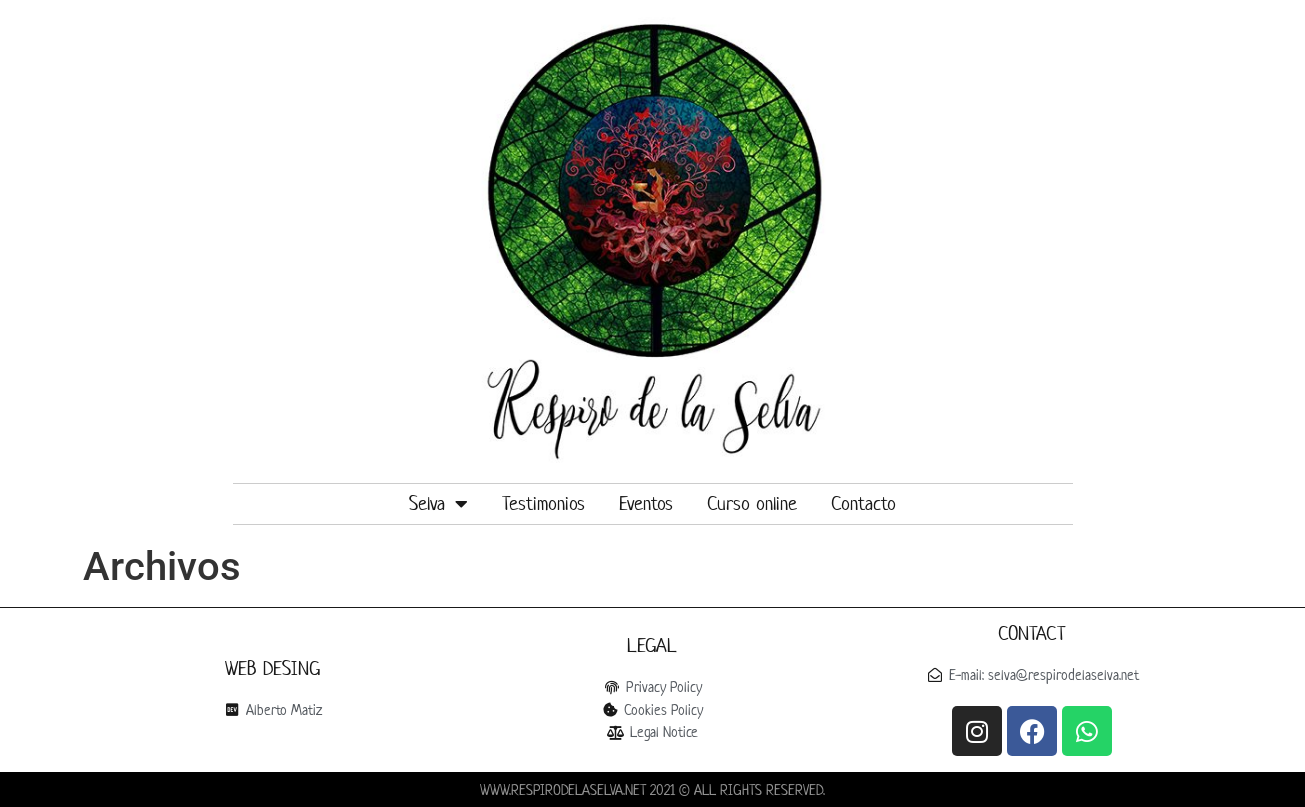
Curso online (752, 503)
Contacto (863, 503)
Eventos (646, 503)
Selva (438, 504)
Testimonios (543, 503)
